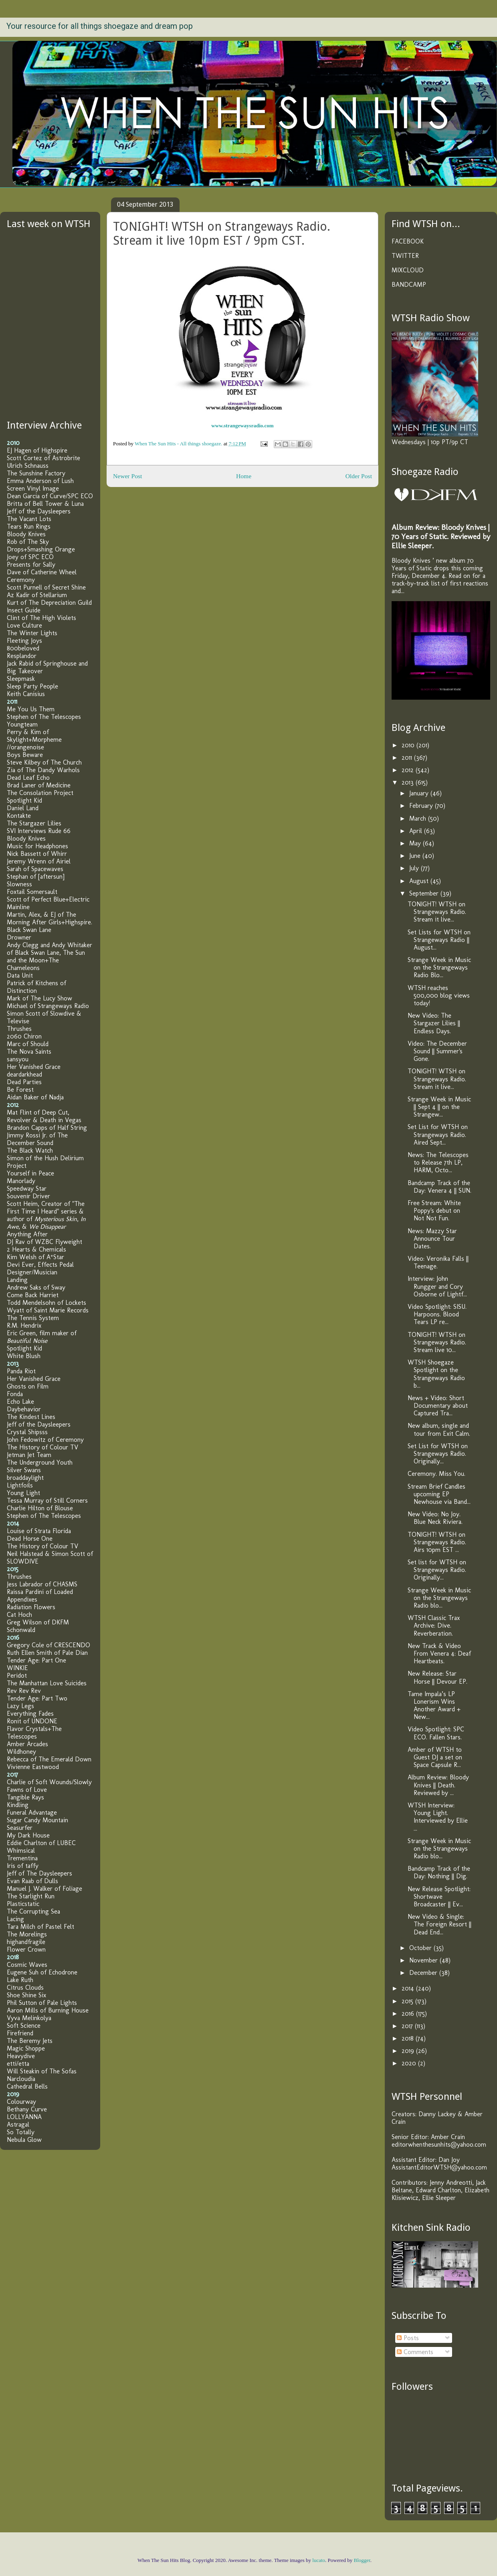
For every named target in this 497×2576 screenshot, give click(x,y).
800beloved (23, 648)
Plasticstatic (23, 1904)
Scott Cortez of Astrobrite (43, 458)
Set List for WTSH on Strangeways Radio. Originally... (438, 1453)
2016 (409, 2013)
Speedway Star (26, 1188)
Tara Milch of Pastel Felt (40, 1926)
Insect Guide (23, 610)
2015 (408, 2001)
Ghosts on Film (27, 1386)
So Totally (20, 2132)
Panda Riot (21, 1371)
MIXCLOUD (408, 270)
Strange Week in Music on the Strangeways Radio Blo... (439, 967)
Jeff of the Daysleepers (39, 511)
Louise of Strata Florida (39, 1531)
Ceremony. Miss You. (436, 1473)
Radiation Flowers (31, 1607)
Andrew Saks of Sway (36, 1287)
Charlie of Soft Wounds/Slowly (49, 1782)
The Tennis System (33, 1318)
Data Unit (20, 975)
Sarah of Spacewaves (35, 869)
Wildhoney (21, 1751)
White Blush (23, 1356)
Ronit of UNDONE (32, 1721)
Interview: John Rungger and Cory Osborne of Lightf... (437, 1286)
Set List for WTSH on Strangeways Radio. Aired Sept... (438, 1134)
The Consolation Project (40, 793)
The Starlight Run (31, 1896)
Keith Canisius (26, 694)
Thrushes (19, 1028)
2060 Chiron (24, 1036)
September (424, 893)
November (424, 1960)
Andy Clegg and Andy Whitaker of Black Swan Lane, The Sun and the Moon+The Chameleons (49, 956)
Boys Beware (25, 755)
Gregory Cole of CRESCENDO (48, 1645)
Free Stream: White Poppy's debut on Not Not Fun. (434, 1210)
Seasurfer (19, 1827)
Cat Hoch (19, 1614)
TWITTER (405, 256)
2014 (409, 1988)
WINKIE (17, 1668)
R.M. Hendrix (24, 1325)
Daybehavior (24, 1409)
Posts (408, 2338)
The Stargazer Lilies (34, 823)
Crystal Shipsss (27, 1432)
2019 (409, 2051)
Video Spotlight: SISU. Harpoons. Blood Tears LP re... (437, 1314)
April (416, 831)
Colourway (21, 2101)
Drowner (19, 937)
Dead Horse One (30, 1538)
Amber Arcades (27, 1744)
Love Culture (24, 625)
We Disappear (47, 1226)
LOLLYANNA (24, 2117)
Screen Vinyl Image (33, 488)
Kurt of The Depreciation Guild (49, 602)
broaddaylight (25, 1477)
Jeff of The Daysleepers (39, 1873)
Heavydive (21, 2056)
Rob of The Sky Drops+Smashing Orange (41, 545)
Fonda (15, 1394)
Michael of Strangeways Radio (48, 1006)
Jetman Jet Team (29, 1455)
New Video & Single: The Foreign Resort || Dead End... (439, 1924)
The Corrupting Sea (33, 1911)
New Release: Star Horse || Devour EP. (437, 1677)
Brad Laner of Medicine (39, 785)
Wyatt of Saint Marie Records (48, 1310)
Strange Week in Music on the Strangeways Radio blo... (439, 1597)
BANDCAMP (409, 284)
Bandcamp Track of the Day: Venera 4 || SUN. (439, 1186)
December (424, 1972)
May (416, 843)
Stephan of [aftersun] (36, 876)
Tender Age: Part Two (37, 1698)
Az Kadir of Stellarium (37, 595)
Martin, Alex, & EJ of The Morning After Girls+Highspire (49, 918)
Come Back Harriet (33, 1295)
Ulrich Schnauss (27, 465)
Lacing (15, 1919)
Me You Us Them (31, 709)
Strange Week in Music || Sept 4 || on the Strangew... (439, 1106)
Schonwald (21, 1630)
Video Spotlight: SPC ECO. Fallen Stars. (436, 1733)
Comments (415, 2352)
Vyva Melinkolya (29, 2018)
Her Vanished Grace (34, 1067)
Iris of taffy (22, 1866)
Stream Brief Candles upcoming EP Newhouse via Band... (439, 1494)
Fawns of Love (27, 1789)
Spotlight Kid (24, 800)
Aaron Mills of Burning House (48, 2010)
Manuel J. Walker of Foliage (44, 1888)
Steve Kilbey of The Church (44, 762)
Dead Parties (24, 1082)
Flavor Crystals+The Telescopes (34, 1732)
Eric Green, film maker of (42, 1336)
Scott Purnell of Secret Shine (46, 587)
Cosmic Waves (27, 1964)
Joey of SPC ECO (30, 557)
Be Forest (20, 1089)
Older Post (358, 476)
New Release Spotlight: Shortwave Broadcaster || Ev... (439, 1896)
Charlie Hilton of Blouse (40, 1508)
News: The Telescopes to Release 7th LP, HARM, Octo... (438, 1162)
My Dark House (28, 1835)
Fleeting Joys (24, 640)
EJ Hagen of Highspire (37, 450)
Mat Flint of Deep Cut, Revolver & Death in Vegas (44, 1116)
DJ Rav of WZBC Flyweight (44, 1242)
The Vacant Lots (29, 519)
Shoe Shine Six (26, 1995)
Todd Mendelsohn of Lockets (46, 1302)
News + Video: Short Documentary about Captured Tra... (438, 1405)
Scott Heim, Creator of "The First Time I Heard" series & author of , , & (46, 1215)
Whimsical (21, 1850)
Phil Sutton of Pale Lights (42, 2002)
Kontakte (19, 815)
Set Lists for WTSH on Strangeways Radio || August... (439, 939)
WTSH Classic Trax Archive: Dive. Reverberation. (434, 1625)
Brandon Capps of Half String (47, 1127)
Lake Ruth (20, 1980)
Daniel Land (22, 808)
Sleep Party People (32, 686)
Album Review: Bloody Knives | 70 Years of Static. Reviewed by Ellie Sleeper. (441, 536)
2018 (409, 2038)
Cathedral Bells (27, 2086)
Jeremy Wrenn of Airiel (39, 861)
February (422, 805)
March (418, 818)
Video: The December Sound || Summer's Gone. (437, 1051)
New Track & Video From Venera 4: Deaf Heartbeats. (439, 1653)
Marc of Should (27, 1044)
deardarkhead (24, 1074)
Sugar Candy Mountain (37, 1820)
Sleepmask (21, 678)
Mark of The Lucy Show (39, 998)
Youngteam (22, 724)
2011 (408, 757)
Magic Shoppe (26, 2048)
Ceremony (21, 580)
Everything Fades (30, 1713)
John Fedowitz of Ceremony (45, 1439)
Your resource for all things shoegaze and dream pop (99, 26)
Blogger (362, 2560)
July (415, 868)
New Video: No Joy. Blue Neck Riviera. (435, 1517)
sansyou (17, 1059)
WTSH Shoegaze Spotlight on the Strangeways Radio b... (436, 1373)
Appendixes (22, 1599)
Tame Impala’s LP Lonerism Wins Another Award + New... (434, 1705)
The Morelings (27, 1934)
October (421, 1948)
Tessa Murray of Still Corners (47, 1500)
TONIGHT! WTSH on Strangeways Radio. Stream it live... (437, 911)
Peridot (17, 1675)
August (419, 881)
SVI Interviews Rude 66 (39, 831)
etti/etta (18, 2063)
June (415, 855)
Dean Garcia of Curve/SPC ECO (50, 496)
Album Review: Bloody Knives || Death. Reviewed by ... (438, 1784)
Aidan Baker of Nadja (35, 1097)
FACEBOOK (408, 241)
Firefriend (20, 2033)
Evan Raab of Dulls (32, 1881)
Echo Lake (20, 1401)
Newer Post (127, 476)
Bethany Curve (27, 2109)
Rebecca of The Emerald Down (49, 1759)
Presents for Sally (31, 564)
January (419, 793)
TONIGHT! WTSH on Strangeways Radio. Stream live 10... (437, 1342)
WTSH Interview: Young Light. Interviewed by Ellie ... (438, 1816)
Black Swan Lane (29, 930)
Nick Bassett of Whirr (37, 853)
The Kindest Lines (31, 1417)
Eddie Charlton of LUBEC (41, 1843)
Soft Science (23, 2025)
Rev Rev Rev (24, 1691)
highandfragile (26, 1942)
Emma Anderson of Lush (40, 481)
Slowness (19, 884)
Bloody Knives (26, 534)
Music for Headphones (37, 846)
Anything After (27, 1234)
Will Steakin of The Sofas (42, 2071)
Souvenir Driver (28, 1196)
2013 (409, 782)
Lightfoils (20, 1485)
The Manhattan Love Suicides (47, 1683)
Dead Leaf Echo (28, 777)
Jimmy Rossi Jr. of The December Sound (37, 1139)
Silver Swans (24, 1470)
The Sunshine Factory (36, 473)
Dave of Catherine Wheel (42, 572)
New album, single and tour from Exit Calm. (439, 1429)
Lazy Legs (20, 1706)
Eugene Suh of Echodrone (42, 1972)
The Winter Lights (32, 633)
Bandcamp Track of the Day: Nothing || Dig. (439, 1872)
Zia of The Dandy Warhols (43, 770)
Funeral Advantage (32, 1812)
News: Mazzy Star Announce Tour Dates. (432, 1238)
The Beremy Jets (30, 2041)
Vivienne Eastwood (33, 1767)
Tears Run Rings (29, 526)
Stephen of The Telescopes (44, 716)
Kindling (17, 1805)
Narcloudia (21, 2079)
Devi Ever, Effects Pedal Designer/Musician (40, 1268)
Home (243, 476)
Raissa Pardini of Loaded (40, 1592)
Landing (17, 1280)
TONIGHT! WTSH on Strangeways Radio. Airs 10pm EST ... (437, 1542)
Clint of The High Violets (41, 618)
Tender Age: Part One (36, 1660)
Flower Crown (26, 1949)
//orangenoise (25, 747)
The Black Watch (30, 1150)
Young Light (23, 1493)
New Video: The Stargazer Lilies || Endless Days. (434, 1023)
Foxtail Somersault (32, 892)
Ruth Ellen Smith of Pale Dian (47, 1652)
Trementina (22, 1858)
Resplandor (21, 656)
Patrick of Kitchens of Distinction (36, 986)
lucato (318, 2560)
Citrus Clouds (25, 1987)
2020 (410, 2063)
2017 (408, 2026)
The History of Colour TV (42, 1447)
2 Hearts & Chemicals (36, 1249)
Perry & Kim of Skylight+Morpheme (34, 735)
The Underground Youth (40, 1462)
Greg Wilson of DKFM (38, 1622)
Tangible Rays (25, 1797)
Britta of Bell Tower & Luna (45, 503)
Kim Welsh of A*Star (35, 1257)
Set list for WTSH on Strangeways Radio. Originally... (437, 1569)
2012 (409, 770)
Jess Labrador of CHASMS (42, 1584)
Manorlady (21, 1181)
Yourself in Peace (30, 1173)
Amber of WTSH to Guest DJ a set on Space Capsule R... (435, 1757)
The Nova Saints (29, 1051)
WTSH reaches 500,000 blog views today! (439, 995)
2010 (409, 745)
